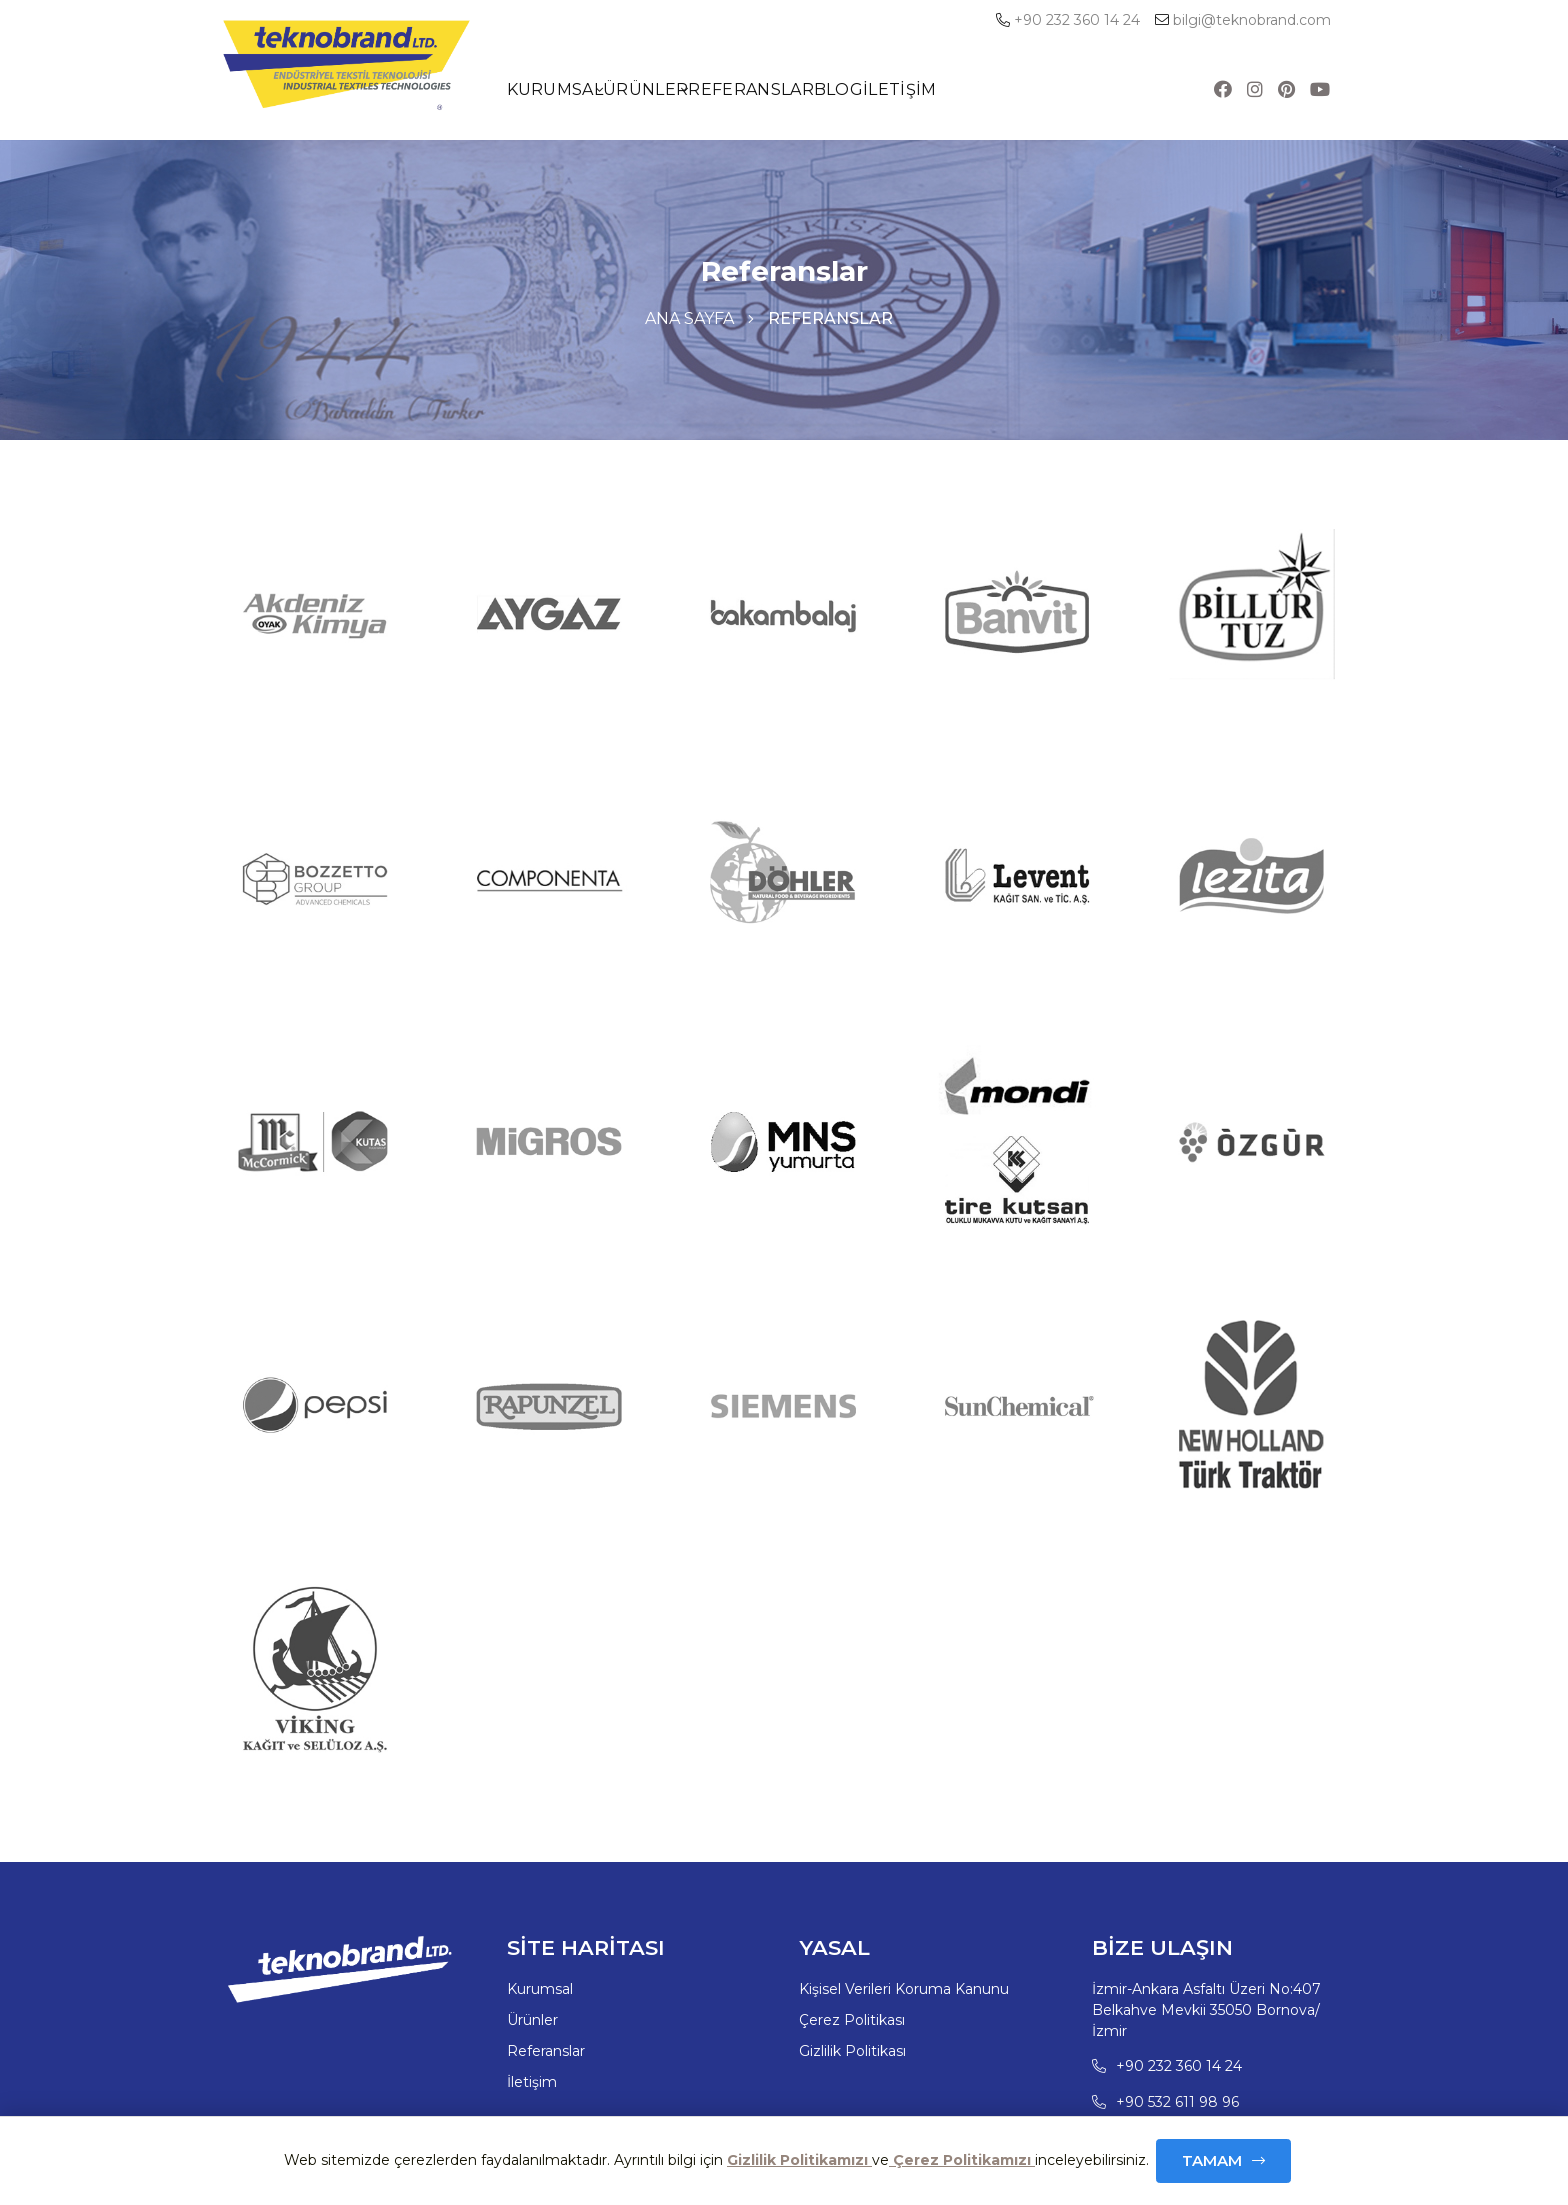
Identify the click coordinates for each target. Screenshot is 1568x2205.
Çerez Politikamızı (962, 2160)
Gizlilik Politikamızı (799, 2160)
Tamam (1212, 2160)
